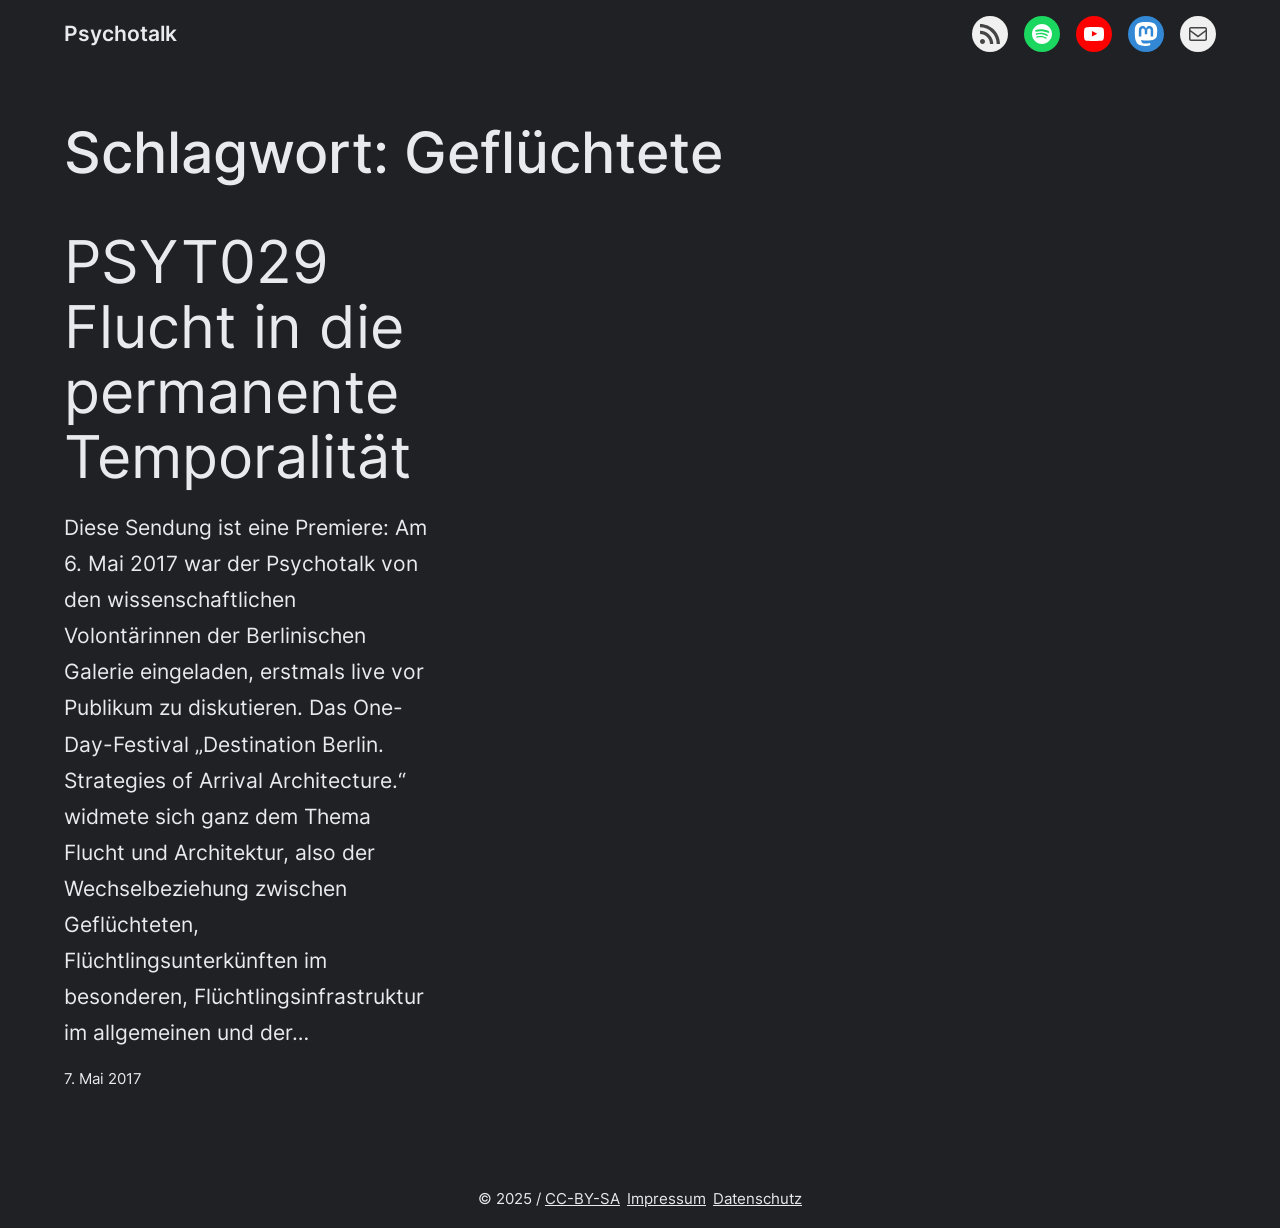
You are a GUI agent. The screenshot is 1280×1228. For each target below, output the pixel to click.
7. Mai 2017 (103, 1078)
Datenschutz (757, 1198)
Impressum (666, 1198)
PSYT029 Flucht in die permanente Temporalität (237, 359)
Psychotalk (120, 33)
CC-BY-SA (582, 1198)
